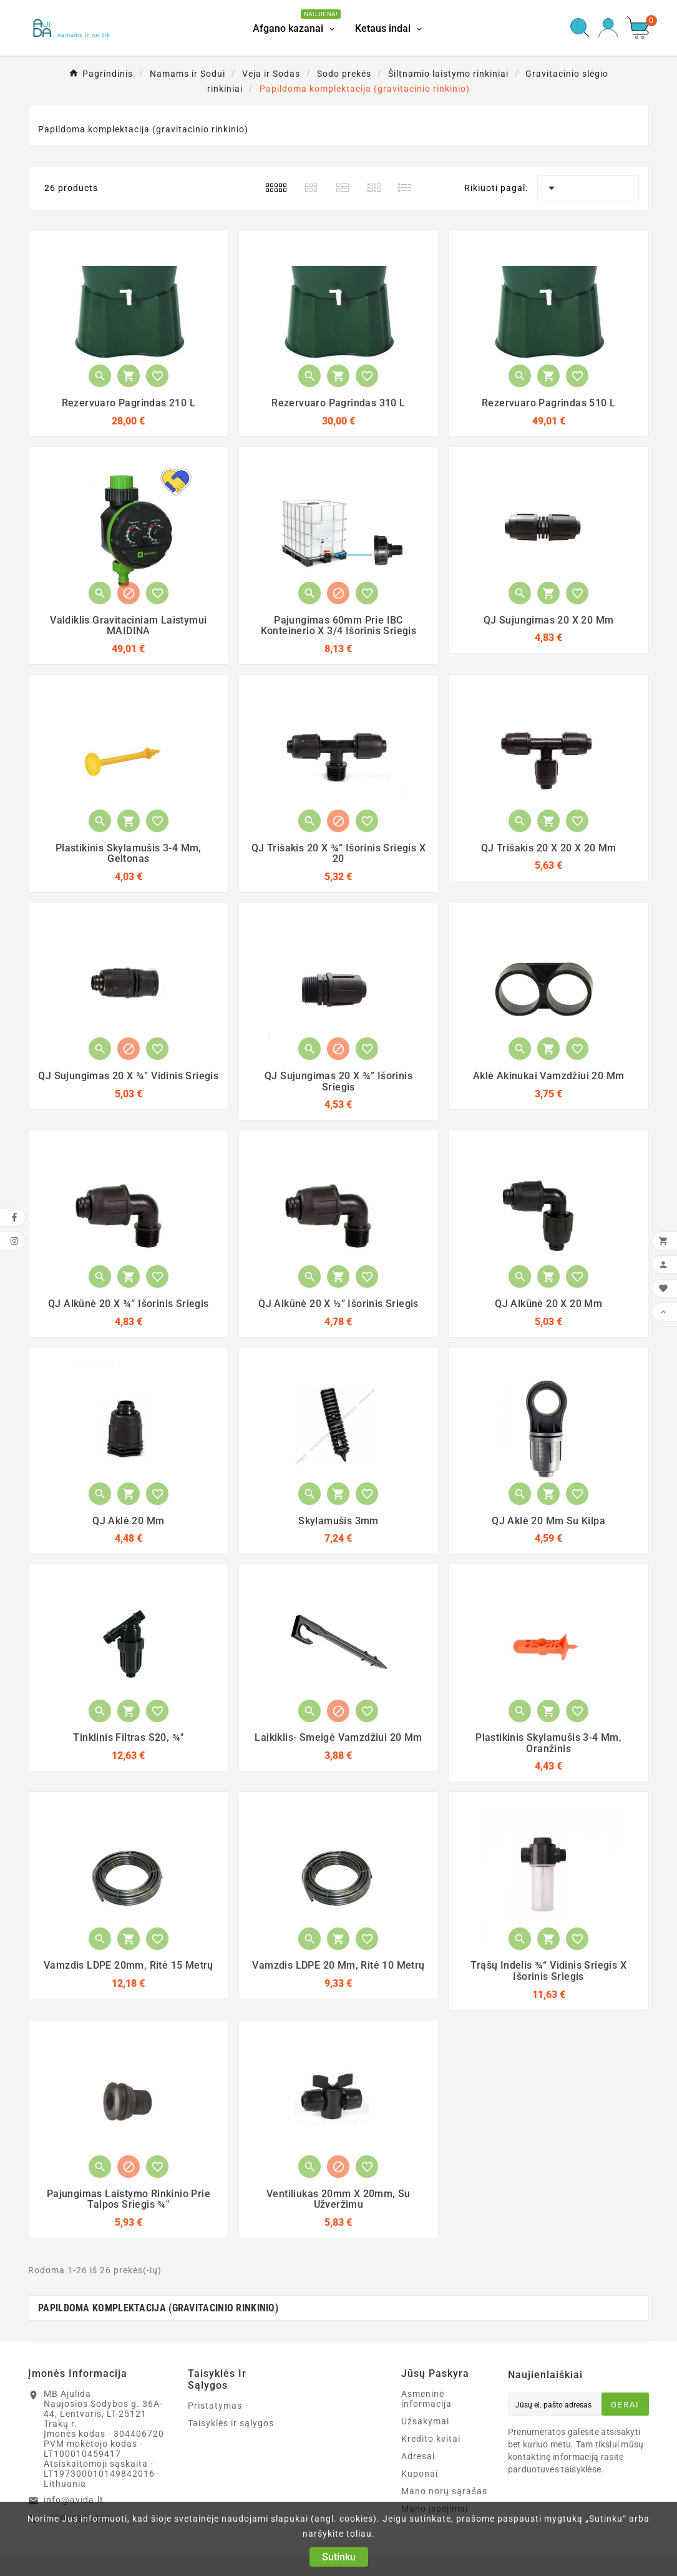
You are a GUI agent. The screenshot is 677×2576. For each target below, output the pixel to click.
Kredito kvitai (430, 2439)
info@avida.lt (74, 2500)
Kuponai (419, 2474)
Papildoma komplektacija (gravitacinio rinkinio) (158, 2308)
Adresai (418, 2456)
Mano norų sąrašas (444, 2491)
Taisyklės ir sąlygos (231, 2423)
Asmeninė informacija (426, 2399)
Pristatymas (215, 2406)
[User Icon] (608, 27)
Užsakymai (425, 2421)
